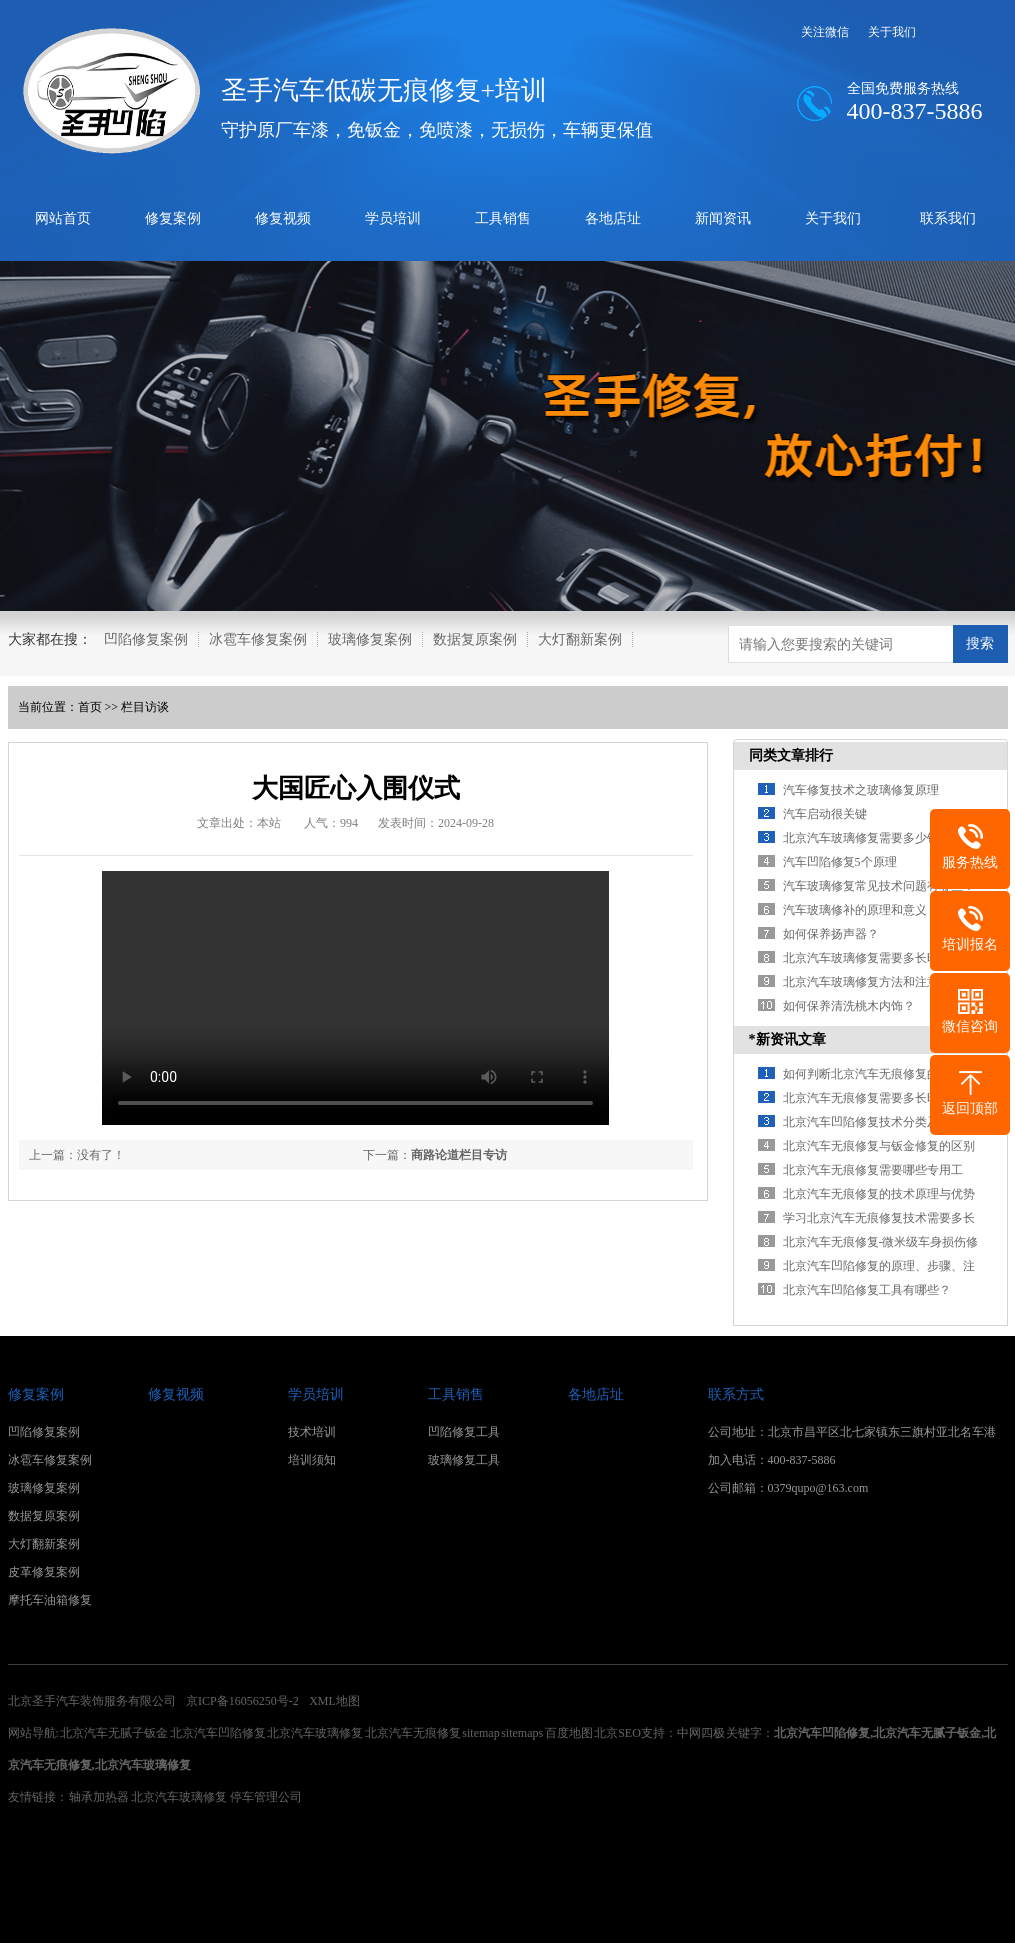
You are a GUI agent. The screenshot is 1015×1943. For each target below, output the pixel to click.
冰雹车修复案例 (258, 639)
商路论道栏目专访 (459, 1155)
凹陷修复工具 (464, 1432)
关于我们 (892, 32)
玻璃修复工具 (464, 1460)
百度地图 (569, 1733)
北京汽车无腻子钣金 (114, 1733)
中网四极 (702, 1733)
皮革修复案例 (44, 1572)
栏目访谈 (145, 707)
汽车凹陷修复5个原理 (840, 862)
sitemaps (522, 1733)
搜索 (980, 643)
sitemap (480, 1733)
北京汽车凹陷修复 (218, 1733)
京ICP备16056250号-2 (242, 1701)
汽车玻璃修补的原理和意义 (855, 910)
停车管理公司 (266, 1797)
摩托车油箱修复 (50, 1600)
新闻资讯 (723, 218)
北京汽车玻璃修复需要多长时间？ (873, 958)
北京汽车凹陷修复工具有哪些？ (867, 1290)
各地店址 (613, 218)
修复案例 (173, 218)
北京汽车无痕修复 (413, 1733)
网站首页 (63, 218)
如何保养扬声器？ (831, 934)
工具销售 (503, 218)
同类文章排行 (791, 755)
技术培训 (312, 1432)
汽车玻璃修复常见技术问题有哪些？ (879, 886)
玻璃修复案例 (370, 639)
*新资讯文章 (787, 1039)
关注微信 (825, 32)
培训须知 (312, 1460)
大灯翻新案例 (580, 639)
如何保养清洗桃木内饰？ (849, 1006)
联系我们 (948, 218)
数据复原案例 (475, 639)
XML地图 (334, 1701)
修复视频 (283, 218)
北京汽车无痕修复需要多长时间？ (873, 1098)
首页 (90, 707)
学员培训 (393, 218)
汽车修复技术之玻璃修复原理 (861, 790)
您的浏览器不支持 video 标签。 (355, 998)
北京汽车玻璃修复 (315, 1733)
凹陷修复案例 (146, 639)
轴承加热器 (99, 1797)
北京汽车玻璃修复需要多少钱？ (867, 838)
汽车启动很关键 (825, 814)
